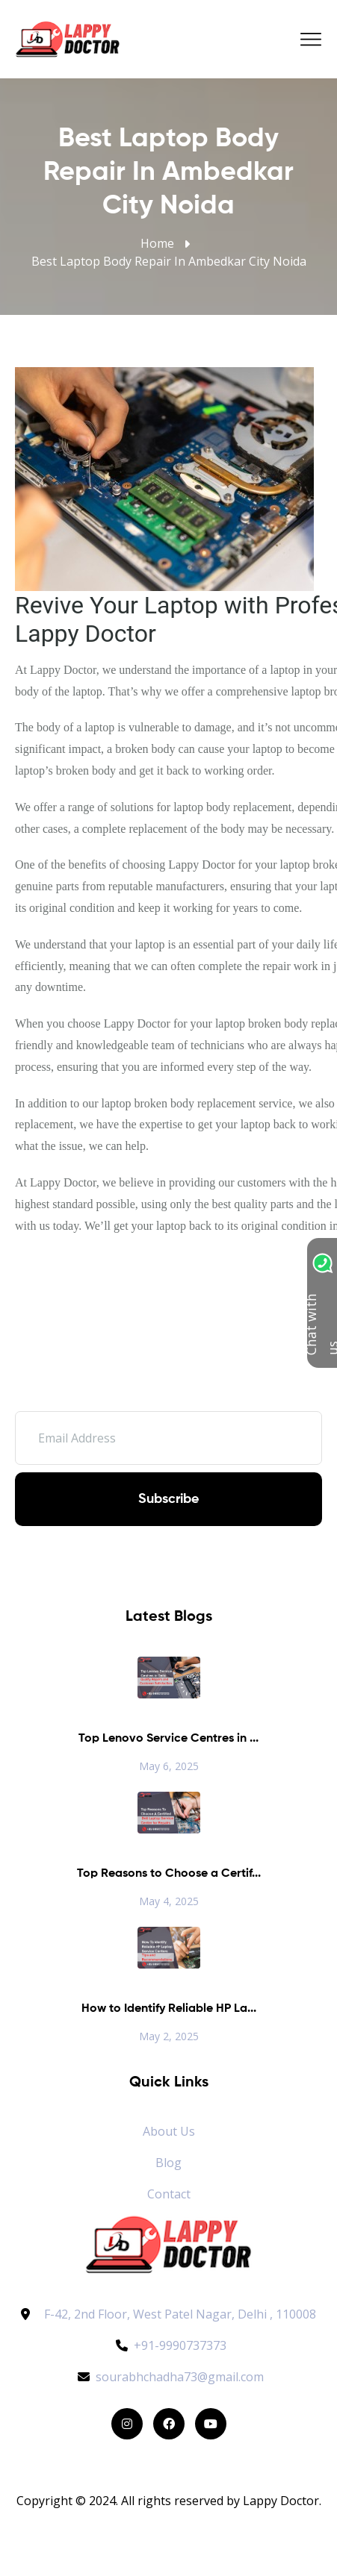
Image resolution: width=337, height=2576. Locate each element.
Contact (169, 2194)
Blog (168, 2162)
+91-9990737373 (168, 2345)
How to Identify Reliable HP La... (168, 2009)
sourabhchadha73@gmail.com (168, 2377)
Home (157, 243)
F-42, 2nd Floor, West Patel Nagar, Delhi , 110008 (180, 2314)
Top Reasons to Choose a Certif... (169, 1874)
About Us (169, 2131)
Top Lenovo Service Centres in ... (168, 1739)
